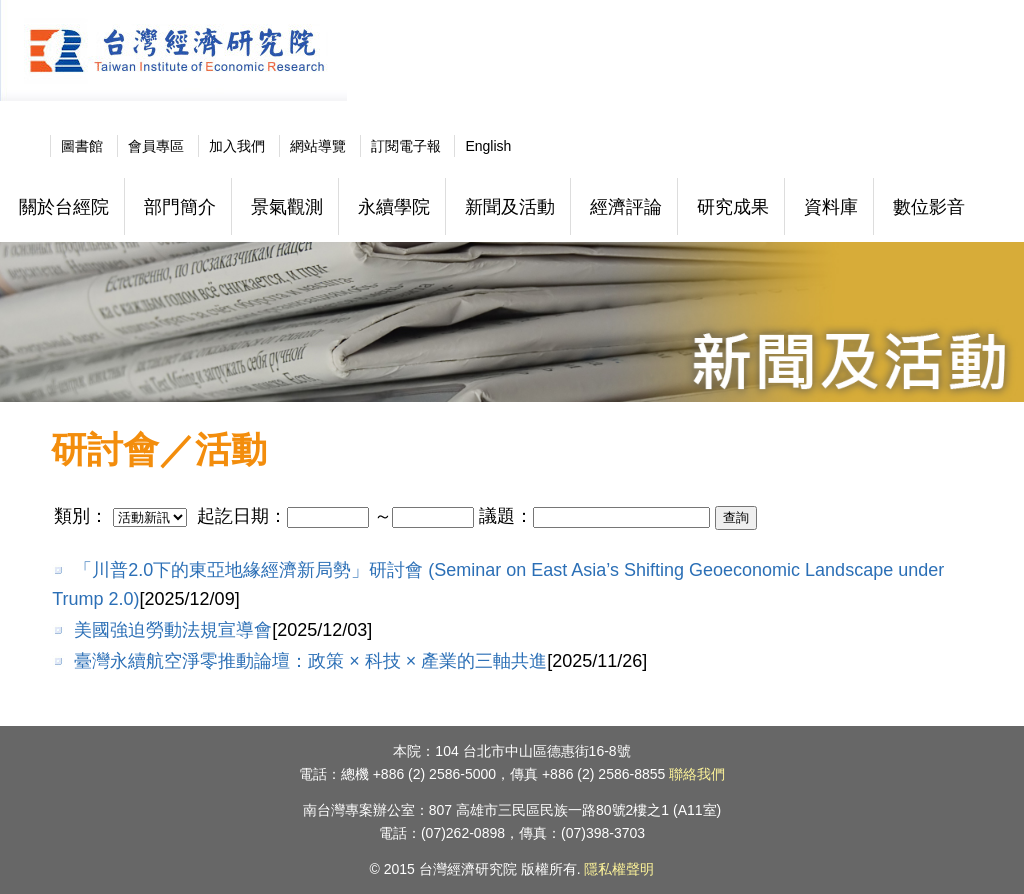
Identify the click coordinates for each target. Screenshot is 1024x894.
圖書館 (82, 146)
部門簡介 (180, 207)
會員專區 (156, 146)
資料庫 (831, 207)
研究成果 (733, 207)
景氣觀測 (287, 207)
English (488, 146)
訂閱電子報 (406, 146)
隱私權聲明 (619, 869)
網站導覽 (318, 146)
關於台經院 (64, 207)
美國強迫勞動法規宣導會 (173, 630)
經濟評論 (626, 207)
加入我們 (237, 146)
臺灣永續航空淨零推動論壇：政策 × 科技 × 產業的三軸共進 (310, 661)
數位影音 (929, 207)
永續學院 (394, 207)
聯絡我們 (697, 774)
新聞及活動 (510, 207)
